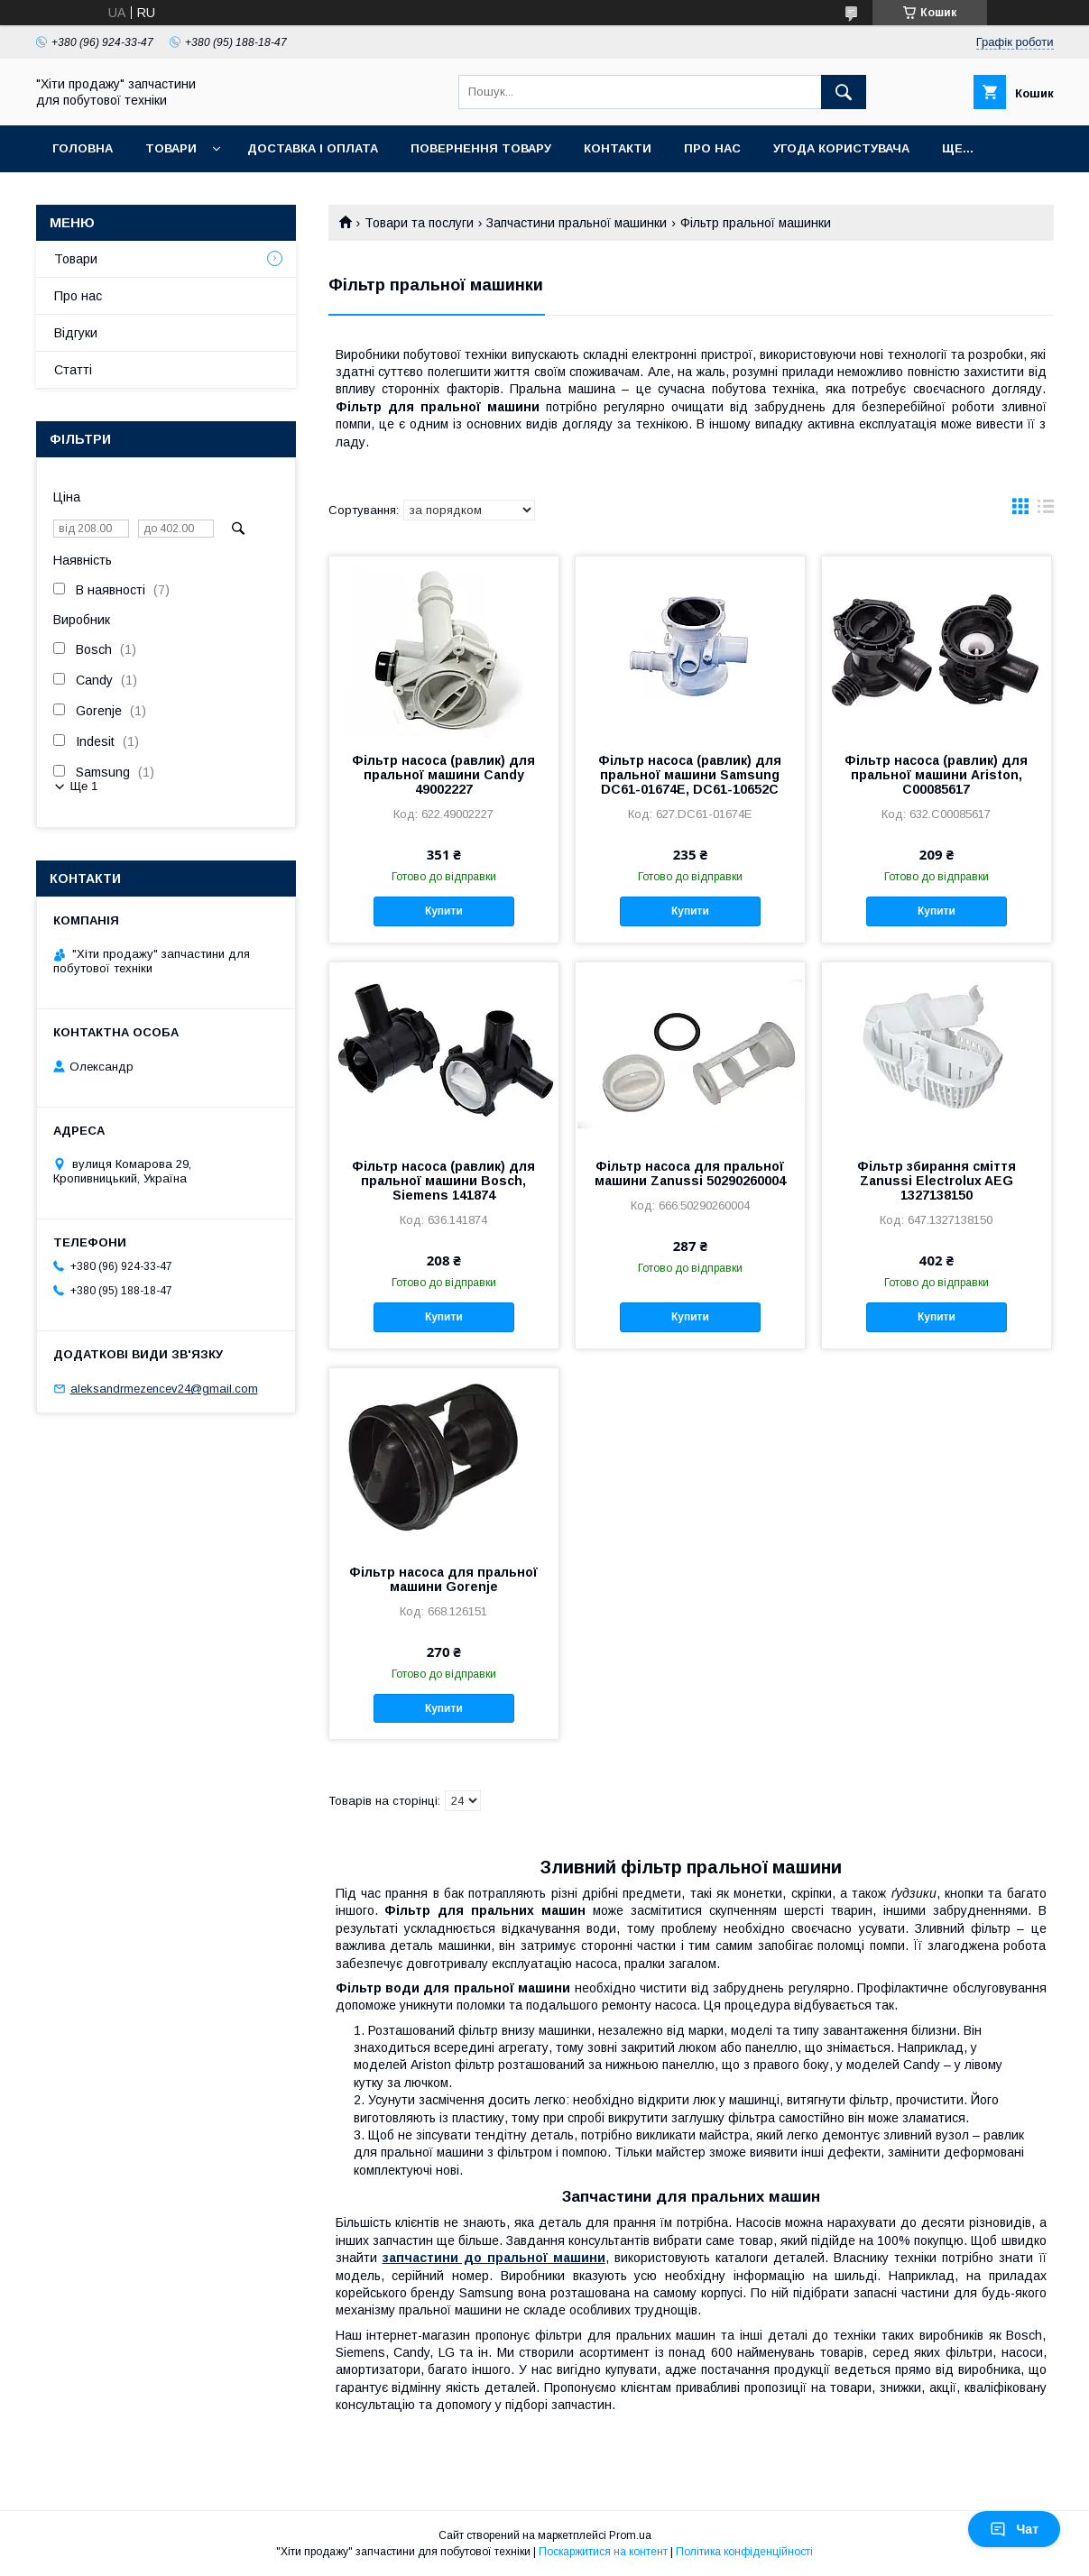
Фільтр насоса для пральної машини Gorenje (443, 1579)
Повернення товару (481, 148)
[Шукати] (843, 92)
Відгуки (75, 333)
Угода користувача (841, 148)
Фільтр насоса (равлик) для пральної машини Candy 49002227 (443, 774)
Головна (82, 148)
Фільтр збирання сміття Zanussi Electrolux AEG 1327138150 (936, 1180)
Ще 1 (84, 786)
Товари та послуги (419, 223)
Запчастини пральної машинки (576, 223)
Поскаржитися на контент (603, 2551)
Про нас (712, 148)
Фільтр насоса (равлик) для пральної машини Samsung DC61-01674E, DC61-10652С (689, 774)
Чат (1014, 2529)
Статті (73, 370)
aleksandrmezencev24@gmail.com (164, 1388)
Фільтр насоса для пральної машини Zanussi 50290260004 (690, 1173)
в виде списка (1046, 510)
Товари (171, 148)
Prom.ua (630, 2535)
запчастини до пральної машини (494, 2257)
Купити (444, 911)
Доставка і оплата (312, 148)
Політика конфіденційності (744, 2551)
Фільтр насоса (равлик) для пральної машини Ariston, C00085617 (936, 774)
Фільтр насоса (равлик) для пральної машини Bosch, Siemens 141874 (443, 1180)
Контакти (617, 148)
